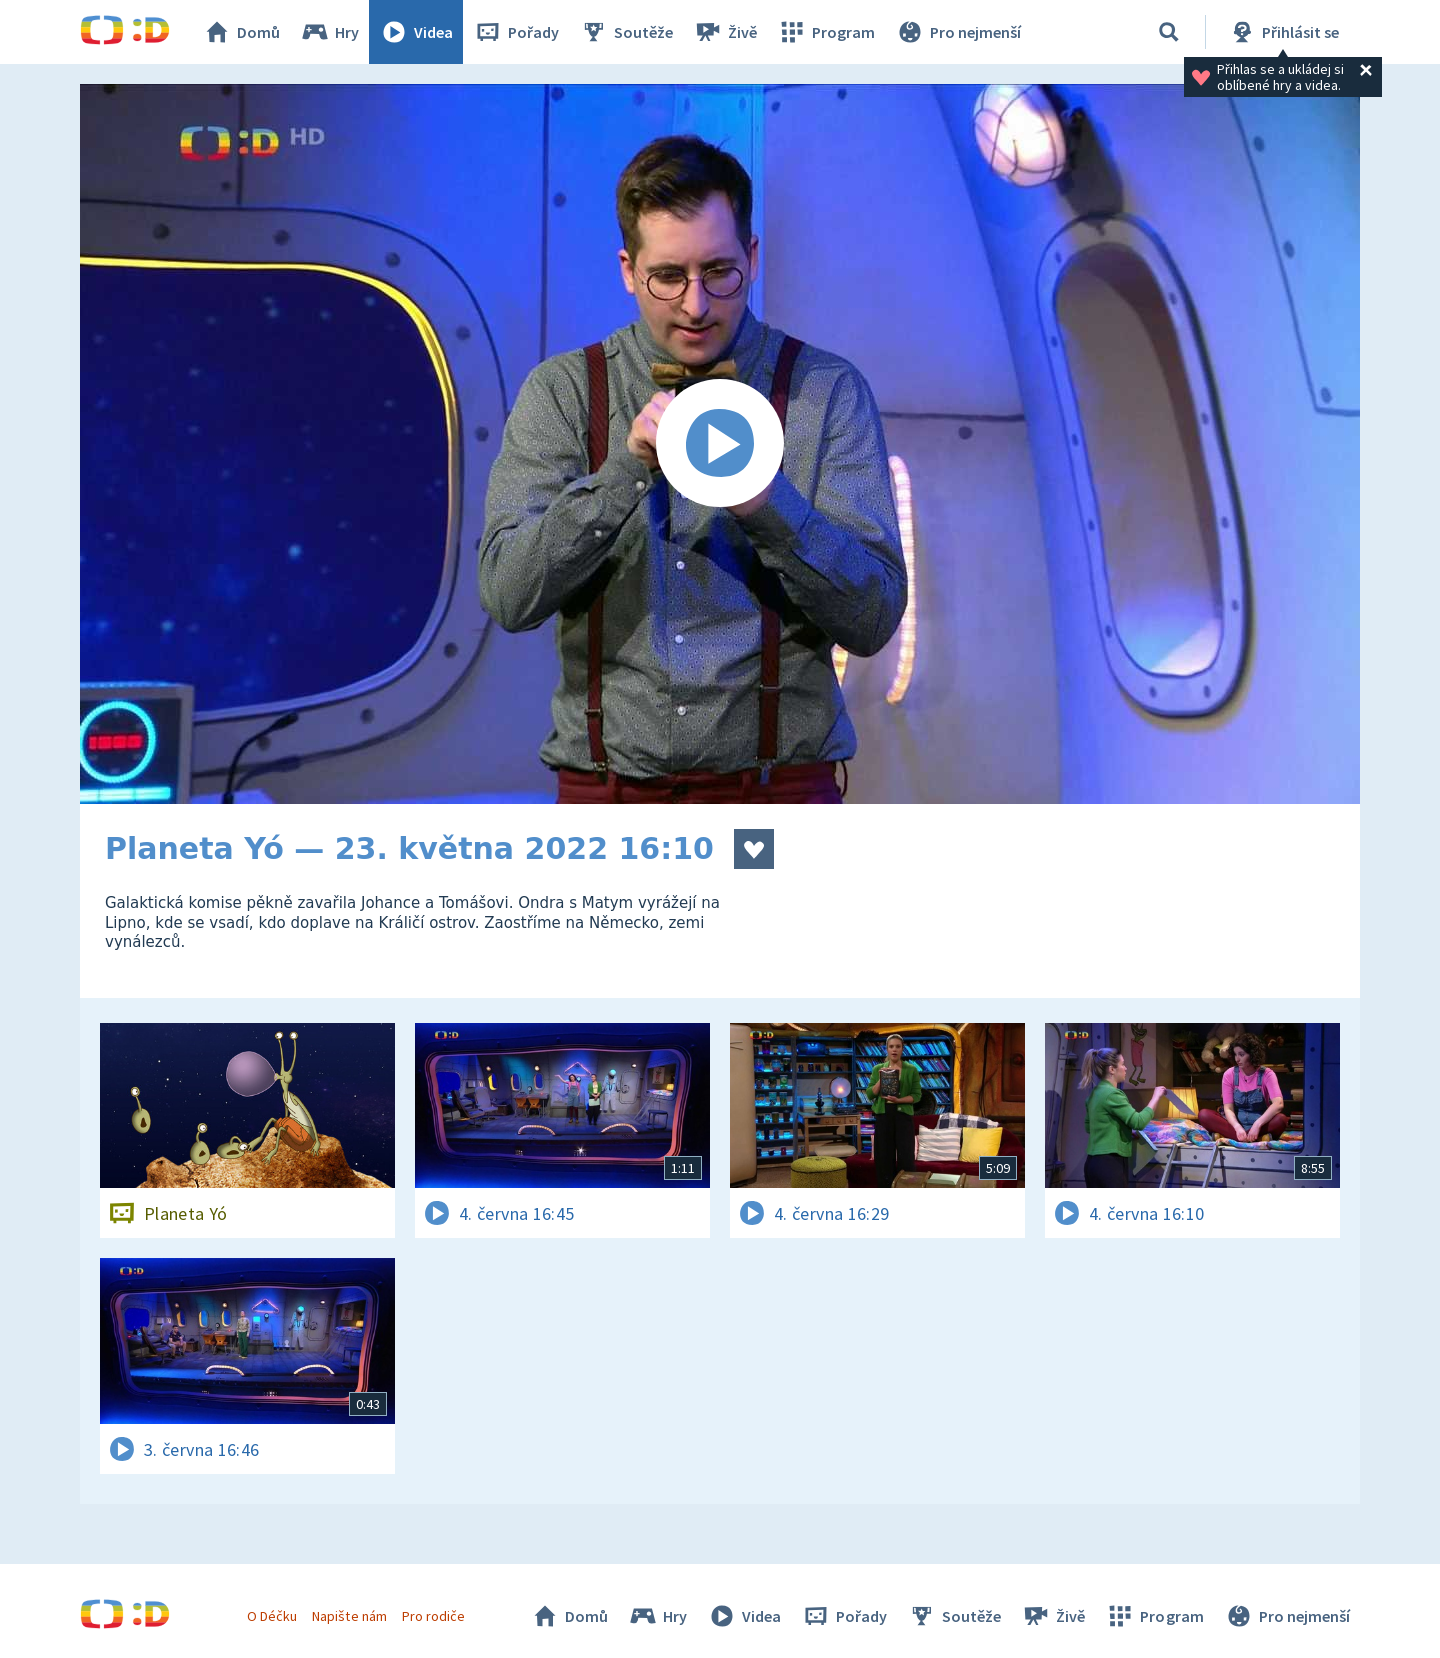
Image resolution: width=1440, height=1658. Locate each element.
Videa (416, 32)
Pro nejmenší (958, 32)
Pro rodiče (433, 1616)
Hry (329, 32)
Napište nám (349, 1616)
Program (826, 32)
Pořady (516, 32)
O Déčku (272, 1616)
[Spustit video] (720, 444)
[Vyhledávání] (1169, 32)
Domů (241, 32)
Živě (725, 32)
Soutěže (626, 32)
